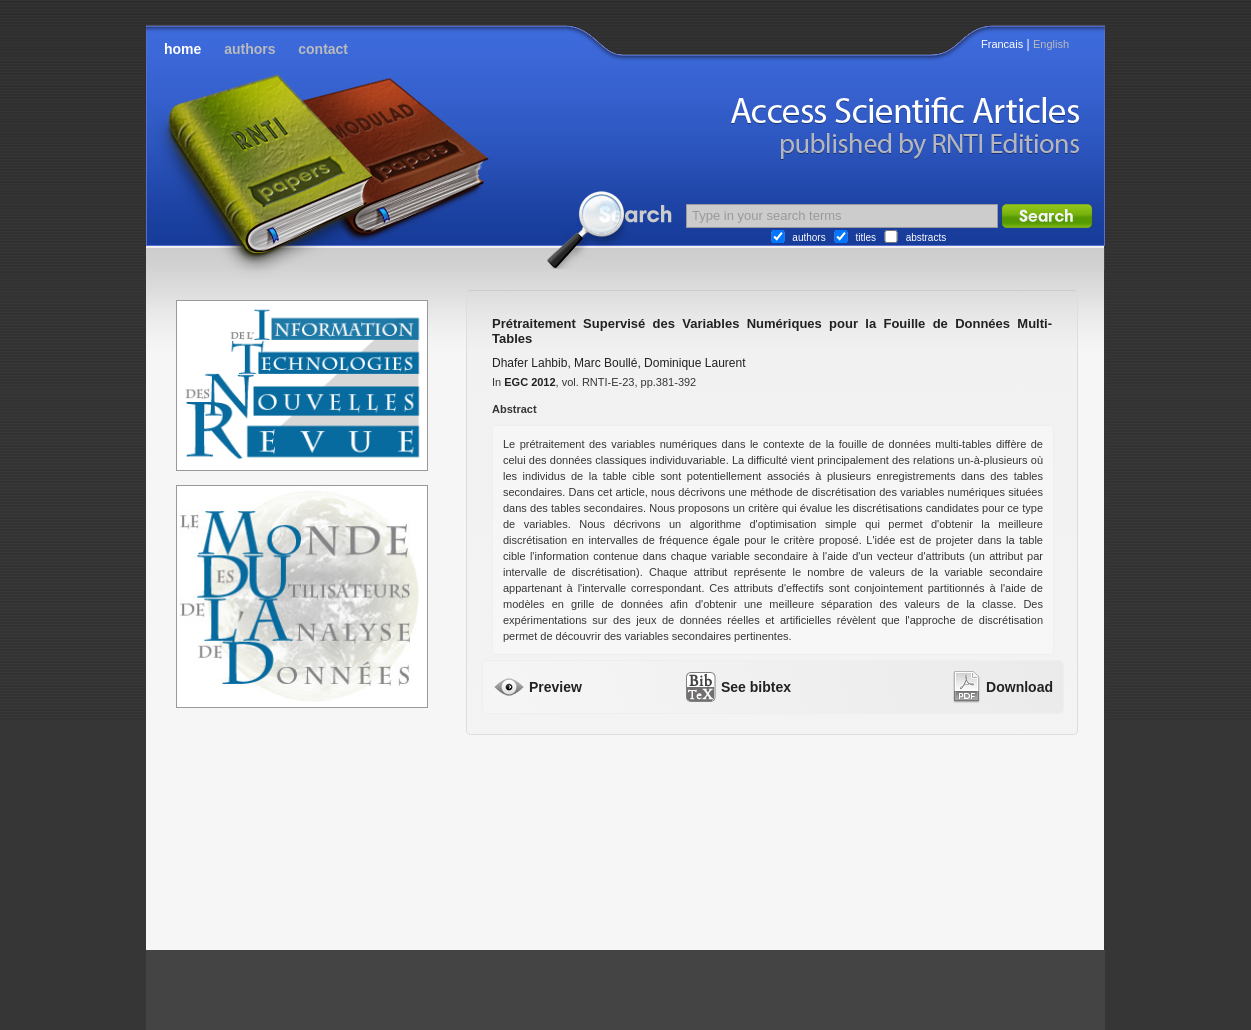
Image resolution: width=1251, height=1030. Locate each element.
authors (249, 49)
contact (323, 49)
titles (865, 237)
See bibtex (756, 687)
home (182, 49)
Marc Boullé (605, 363)
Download (1019, 687)
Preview (555, 687)
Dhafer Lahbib (529, 363)
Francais (1002, 44)
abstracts (926, 237)
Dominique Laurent (694, 363)
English (1051, 44)
